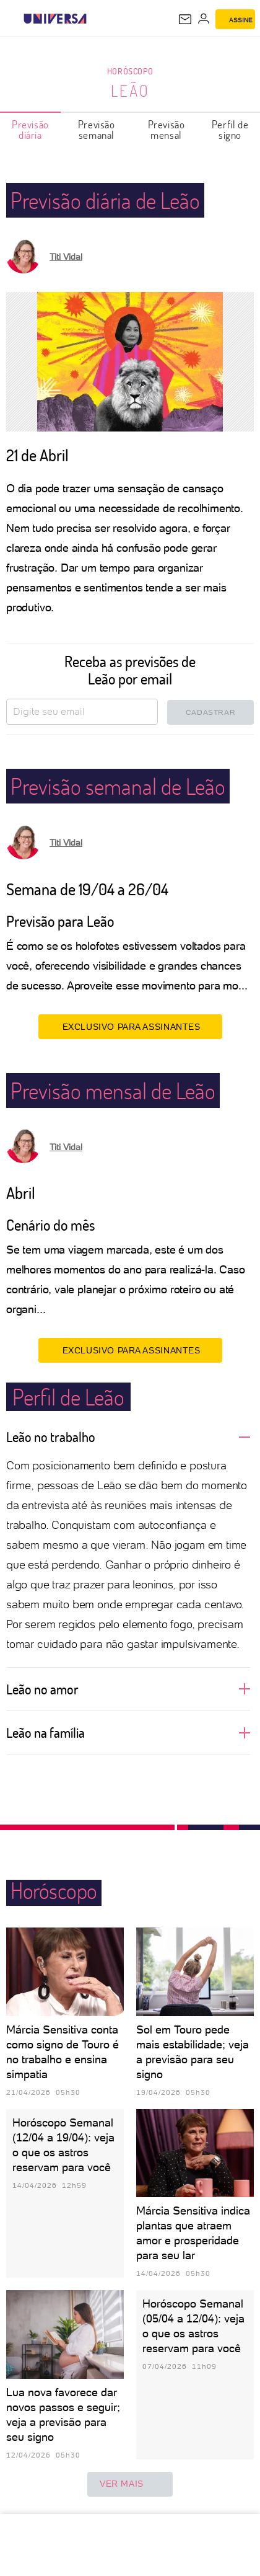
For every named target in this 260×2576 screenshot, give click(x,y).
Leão (130, 90)
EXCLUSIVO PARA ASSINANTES (130, 1026)
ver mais (130, 2484)
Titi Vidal (66, 257)
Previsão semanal (96, 129)
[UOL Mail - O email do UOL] (185, 19)
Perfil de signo (230, 129)
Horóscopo (130, 71)
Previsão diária (30, 129)
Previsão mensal (166, 129)
